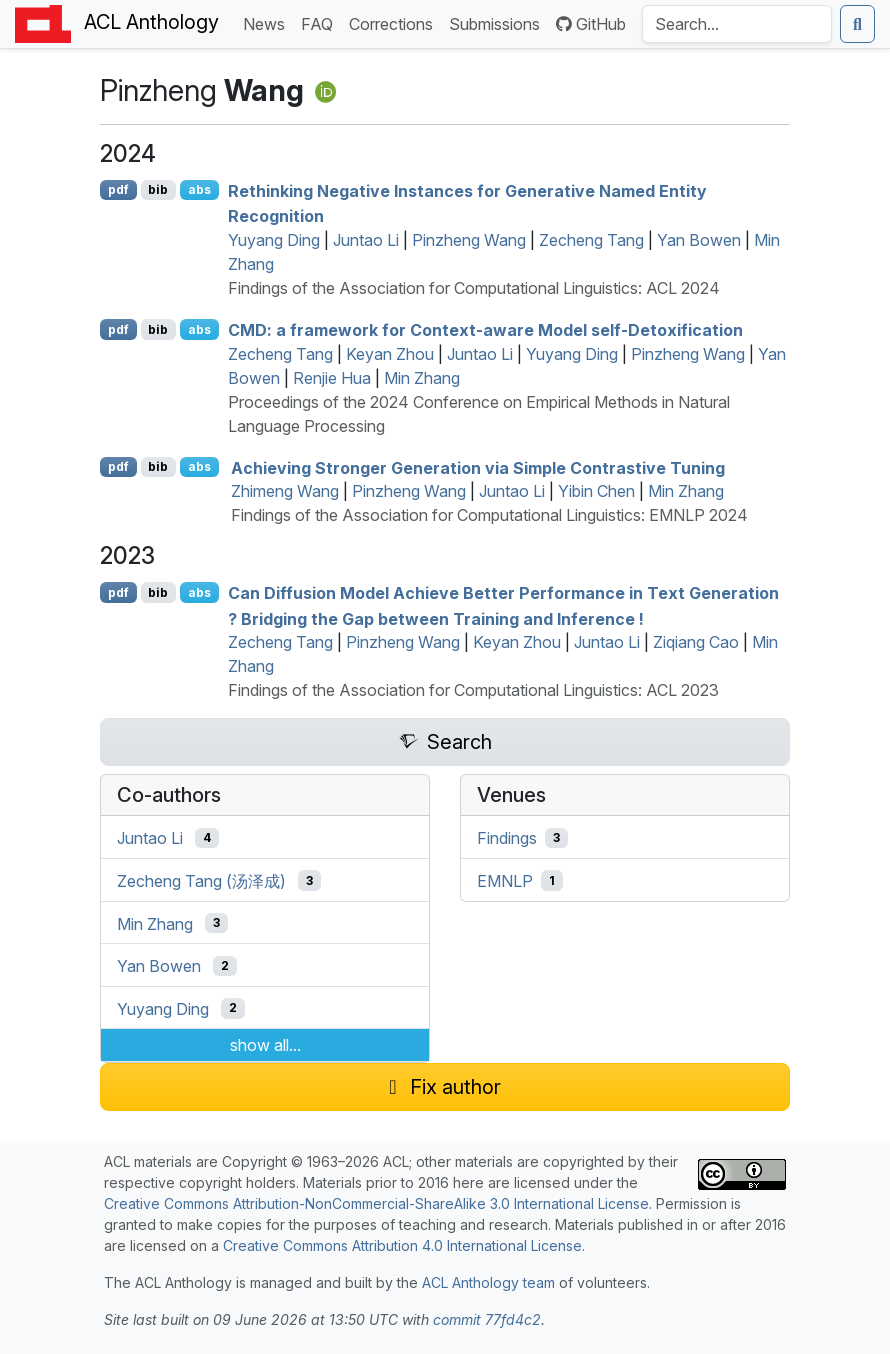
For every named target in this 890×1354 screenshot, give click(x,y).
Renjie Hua (332, 378)
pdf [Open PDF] (118, 189)
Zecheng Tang (591, 240)
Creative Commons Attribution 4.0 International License (402, 1245)
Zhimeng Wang (285, 491)
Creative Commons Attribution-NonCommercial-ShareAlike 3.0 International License (376, 1203)
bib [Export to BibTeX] (158, 189)
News (268, 22)
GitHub (591, 24)
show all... (265, 1045)
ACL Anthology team (488, 1282)
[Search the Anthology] (737, 24)
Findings (507, 838)
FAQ (321, 22)
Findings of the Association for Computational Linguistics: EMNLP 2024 (489, 515)
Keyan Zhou (390, 354)
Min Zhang (422, 378)
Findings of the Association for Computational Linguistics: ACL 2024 (474, 288)
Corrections (395, 22)
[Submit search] (857, 24)
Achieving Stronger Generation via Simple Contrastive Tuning (478, 467)
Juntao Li (366, 240)
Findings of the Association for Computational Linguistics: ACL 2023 (473, 690)
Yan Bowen (699, 240)
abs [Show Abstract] (199, 189)
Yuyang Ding (274, 240)
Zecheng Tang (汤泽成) (201, 881)
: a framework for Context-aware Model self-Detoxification (485, 330)
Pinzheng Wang (469, 240)
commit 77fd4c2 (487, 1319)
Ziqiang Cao (696, 642)
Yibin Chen (596, 491)
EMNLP (505, 881)
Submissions (498, 22)
